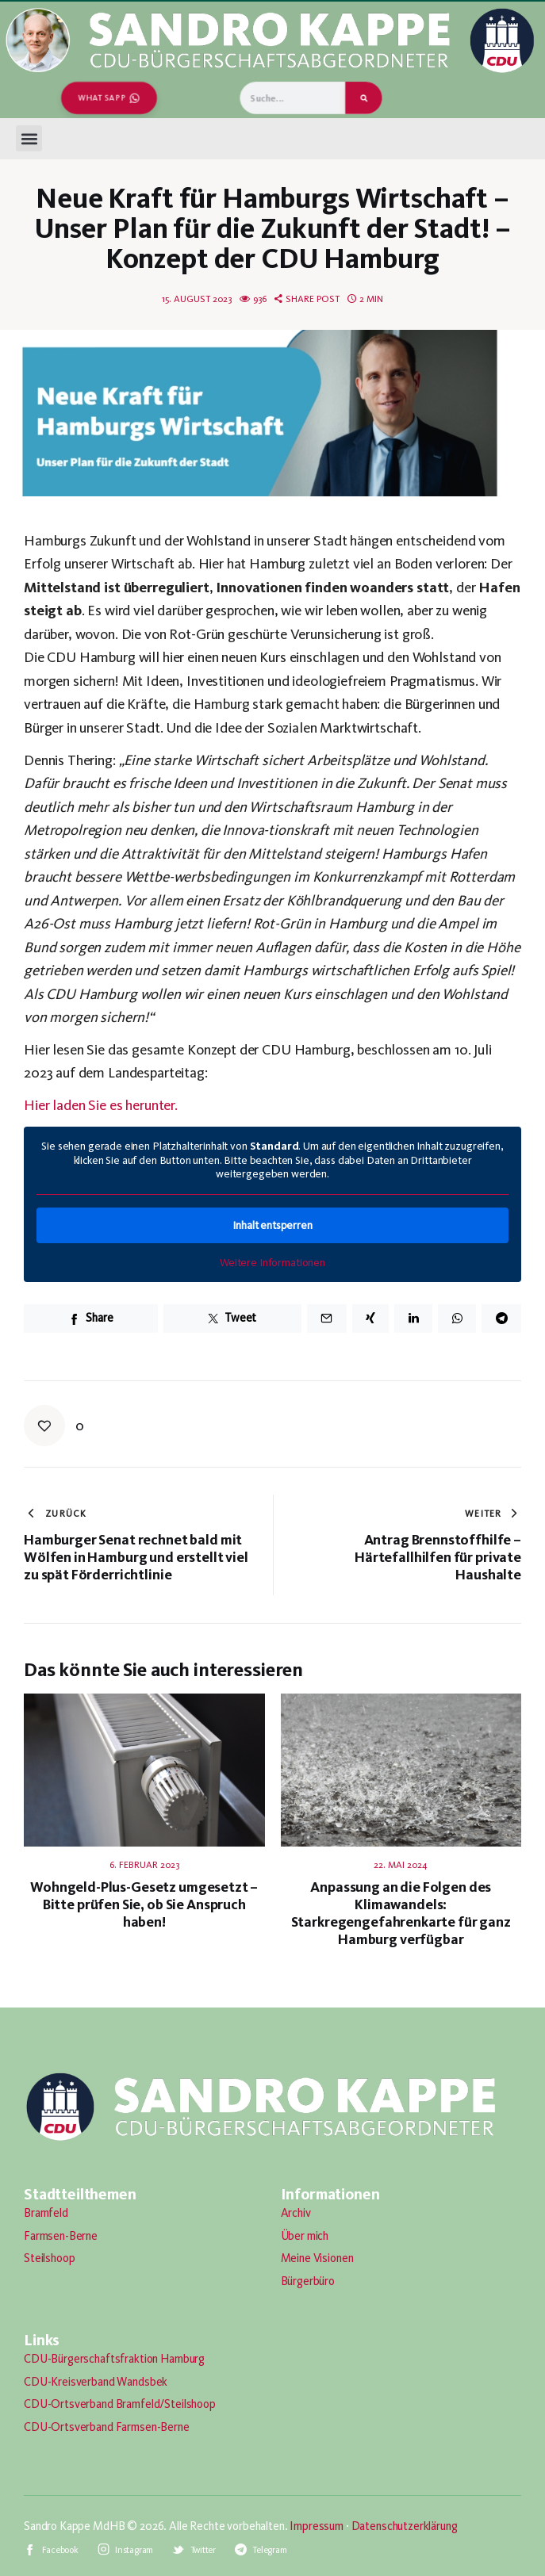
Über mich (305, 2236)
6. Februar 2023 (144, 1864)
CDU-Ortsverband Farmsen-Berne (107, 2427)
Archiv (296, 2213)
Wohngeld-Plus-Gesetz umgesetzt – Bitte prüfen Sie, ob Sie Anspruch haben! (144, 1904)
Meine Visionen (317, 2258)
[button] (29, 138)
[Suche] (363, 98)
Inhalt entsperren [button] (272, 1224)
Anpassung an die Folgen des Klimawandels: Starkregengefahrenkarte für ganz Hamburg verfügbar (401, 1913)
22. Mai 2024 (401, 1864)
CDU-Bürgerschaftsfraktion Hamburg (114, 2359)
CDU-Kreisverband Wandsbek (95, 2382)
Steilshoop (49, 2258)
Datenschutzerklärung (404, 2526)
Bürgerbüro (308, 2281)
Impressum (317, 2526)
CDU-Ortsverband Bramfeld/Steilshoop (120, 2404)
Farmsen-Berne (61, 2236)
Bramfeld (46, 2213)
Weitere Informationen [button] (272, 1262)
